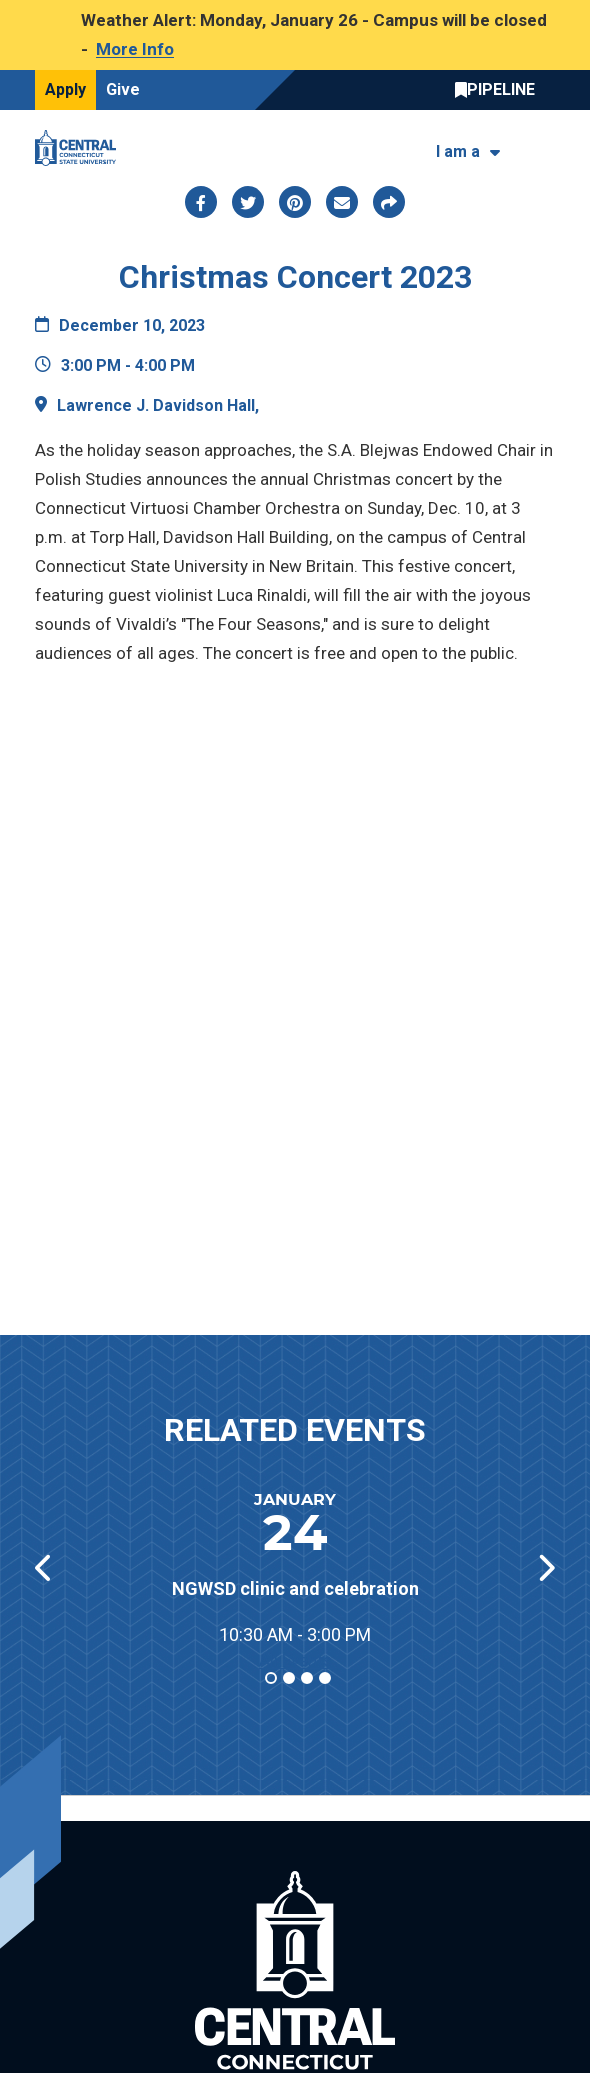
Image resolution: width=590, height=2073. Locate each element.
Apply (65, 89)
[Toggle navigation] (542, 147)
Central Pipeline (500, 90)
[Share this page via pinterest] (295, 202)
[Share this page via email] (342, 202)
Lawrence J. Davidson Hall (156, 405)
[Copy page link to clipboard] (389, 202)
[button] (545, 1568)
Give (123, 89)
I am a (458, 151)
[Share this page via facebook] (201, 202)
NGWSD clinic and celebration (295, 1588)
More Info (135, 49)
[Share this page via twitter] (248, 202)
